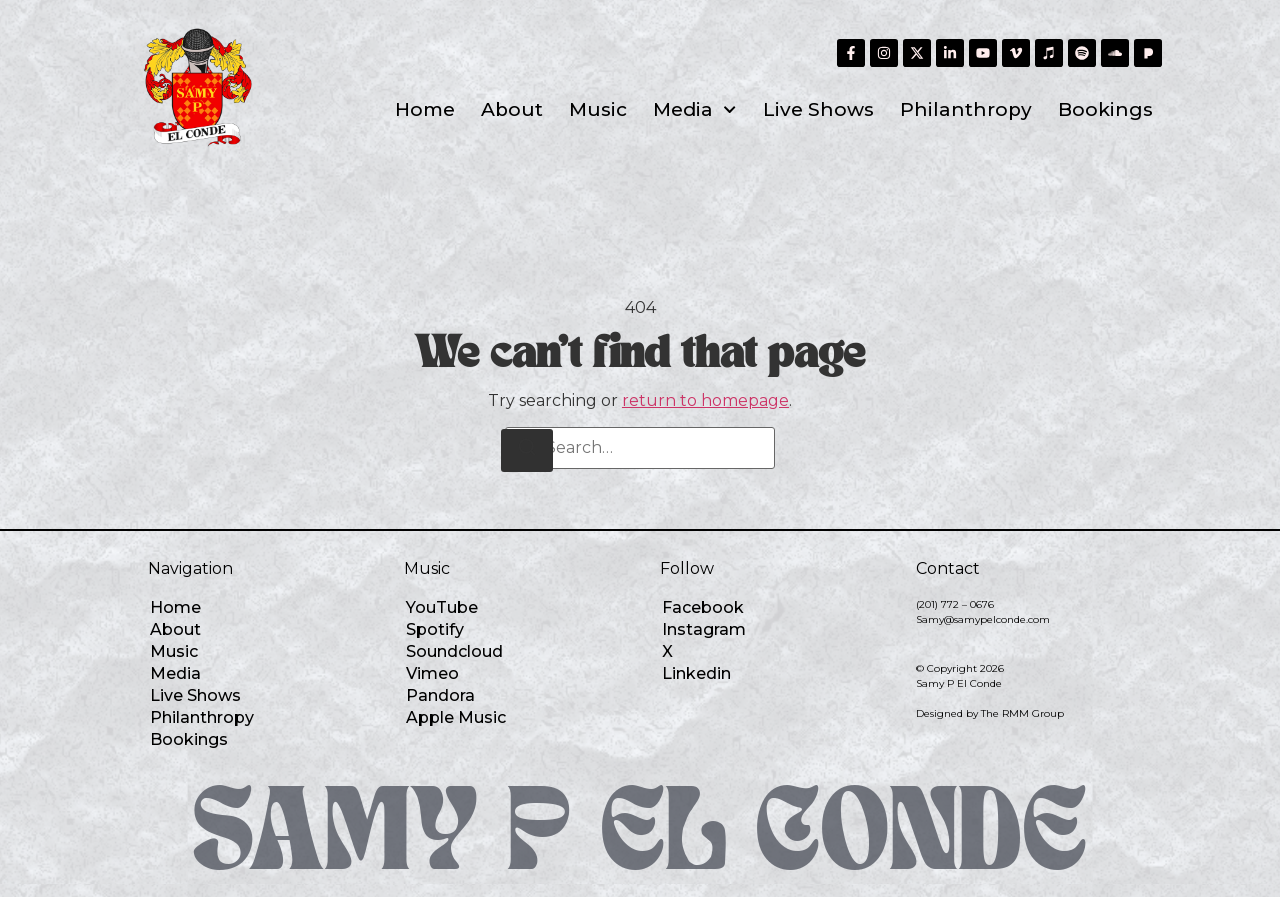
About (512, 109)
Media (694, 109)
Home (425, 109)
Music (598, 109)
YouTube (442, 607)
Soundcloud (454, 651)
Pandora (440, 695)
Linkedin (696, 673)
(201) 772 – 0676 (955, 604)
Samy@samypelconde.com (983, 619)
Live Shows (818, 109)
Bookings (1105, 109)
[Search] (527, 450)
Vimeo (432, 673)
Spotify (435, 629)
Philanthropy (966, 109)
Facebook (703, 607)
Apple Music (456, 717)
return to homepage (705, 400)
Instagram (704, 629)
